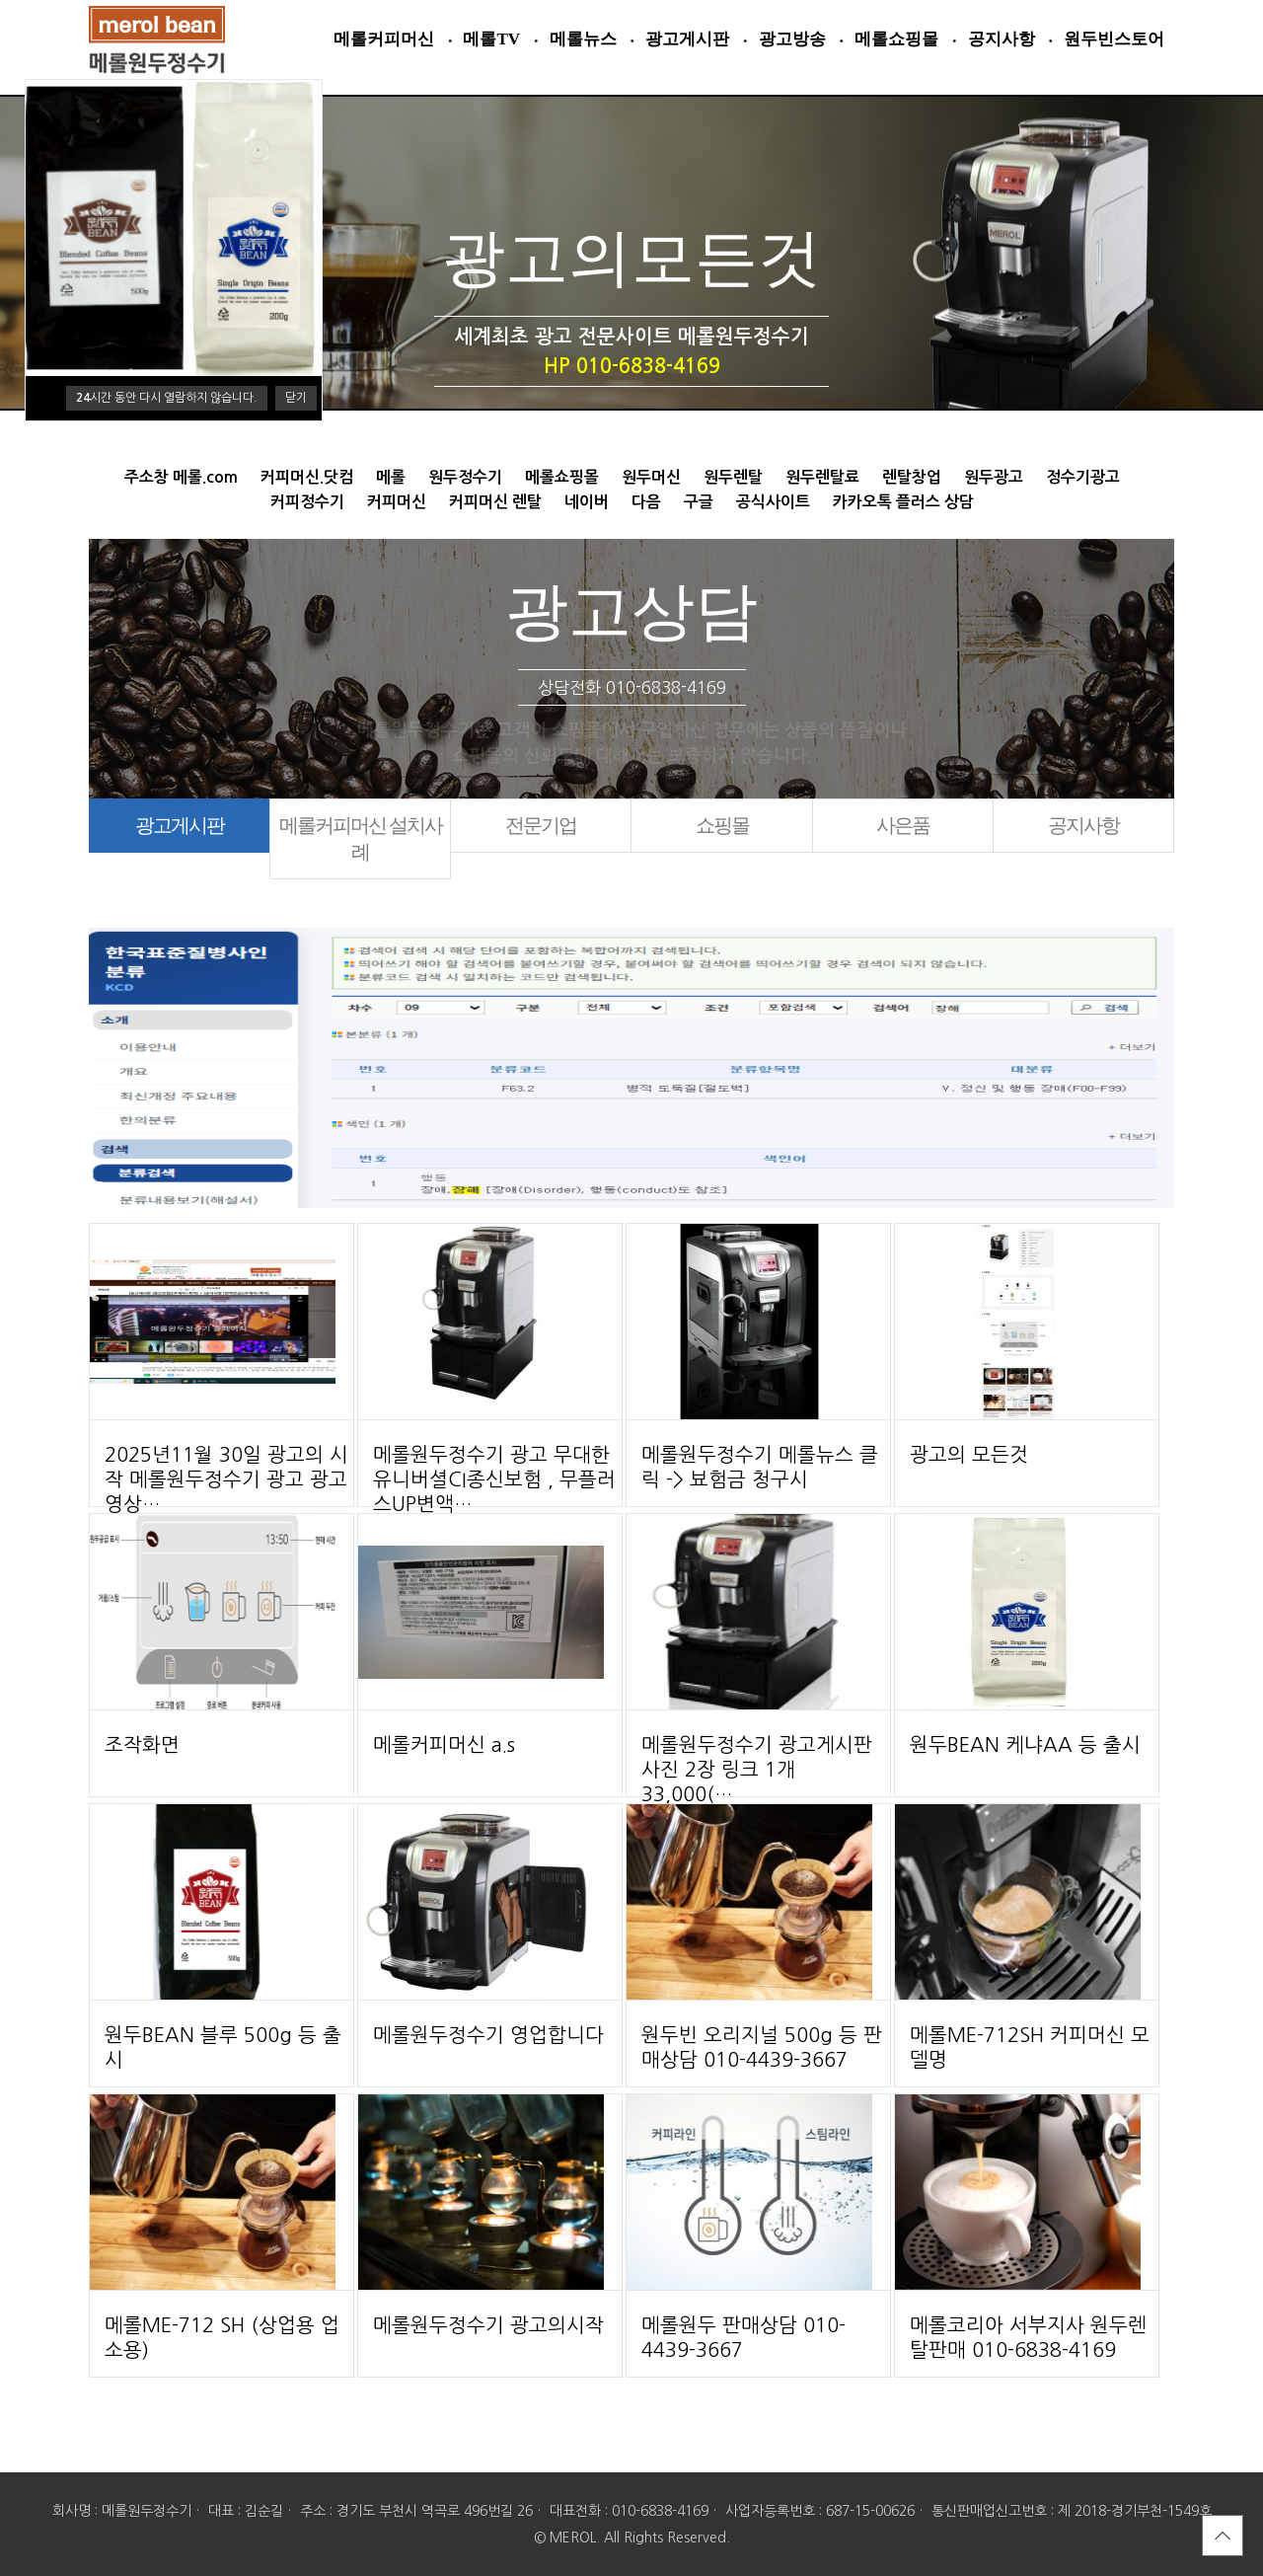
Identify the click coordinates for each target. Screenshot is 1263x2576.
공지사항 (1001, 39)
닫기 (296, 398)
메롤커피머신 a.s (444, 1745)
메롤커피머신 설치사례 (360, 838)
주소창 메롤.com (181, 477)
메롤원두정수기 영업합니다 (488, 2035)
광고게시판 (687, 39)
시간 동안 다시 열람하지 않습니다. (167, 398)
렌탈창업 (911, 477)
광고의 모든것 (969, 1455)
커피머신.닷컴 (306, 477)
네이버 (586, 501)
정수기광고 (1083, 477)
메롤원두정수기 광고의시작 (488, 2325)
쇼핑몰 (722, 825)
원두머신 (651, 477)
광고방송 (792, 39)
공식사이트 (773, 501)
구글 (698, 501)
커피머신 (396, 501)
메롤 (391, 477)
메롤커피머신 (384, 39)
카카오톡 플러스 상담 (903, 501)
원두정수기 (465, 477)
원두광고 (993, 477)
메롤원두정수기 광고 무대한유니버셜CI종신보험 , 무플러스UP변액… (494, 1479)
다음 (646, 501)
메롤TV (491, 39)
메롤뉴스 (583, 39)
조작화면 (142, 1745)
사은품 (902, 825)
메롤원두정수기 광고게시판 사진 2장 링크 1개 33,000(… (756, 1769)
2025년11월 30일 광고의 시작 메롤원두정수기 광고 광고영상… (226, 1479)
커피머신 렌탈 (495, 501)
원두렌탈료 (822, 477)
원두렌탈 (733, 477)
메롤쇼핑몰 (896, 39)
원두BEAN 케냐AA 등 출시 (1025, 1745)
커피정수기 (307, 501)
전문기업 (540, 825)
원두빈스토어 (1114, 39)
